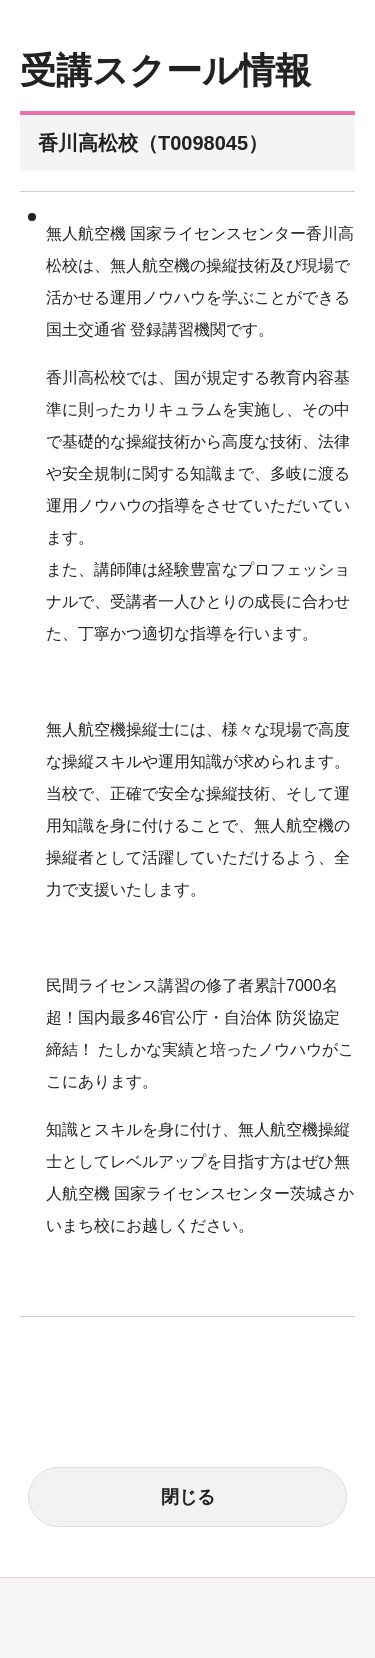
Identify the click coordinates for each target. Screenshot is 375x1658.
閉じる (188, 1497)
